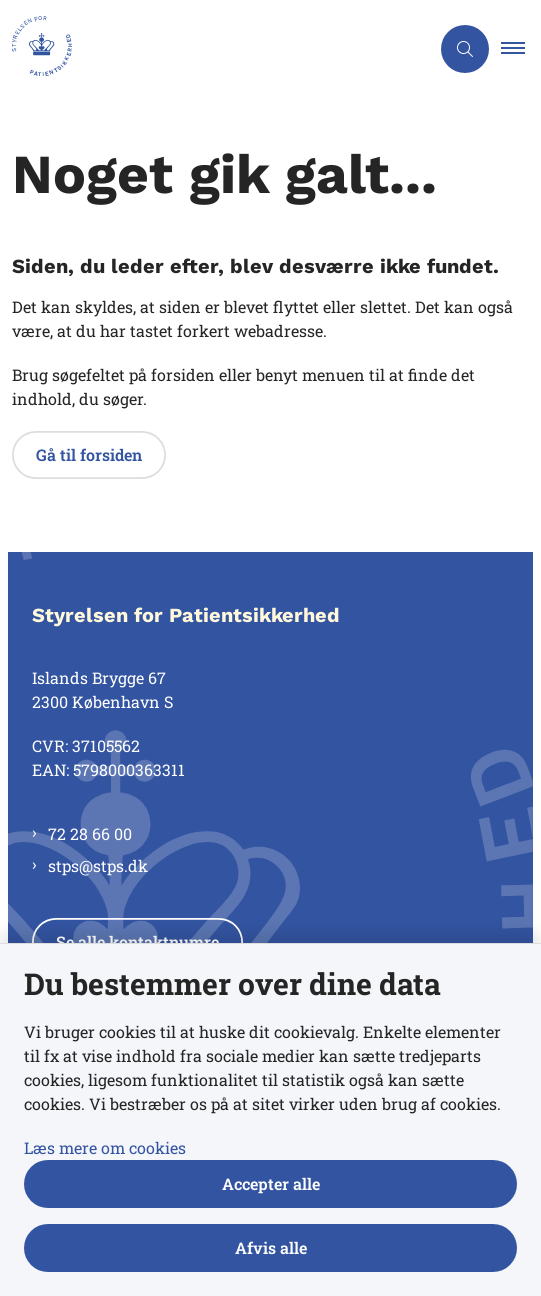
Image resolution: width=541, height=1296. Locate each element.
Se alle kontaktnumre (137, 941)
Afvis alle (271, 1247)
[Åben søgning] (465, 49)
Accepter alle (271, 1183)
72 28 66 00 (90, 833)
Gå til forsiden (89, 454)
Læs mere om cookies (105, 1147)
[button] (521, 49)
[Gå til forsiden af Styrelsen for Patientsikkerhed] (36, 49)
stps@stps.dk (98, 865)
